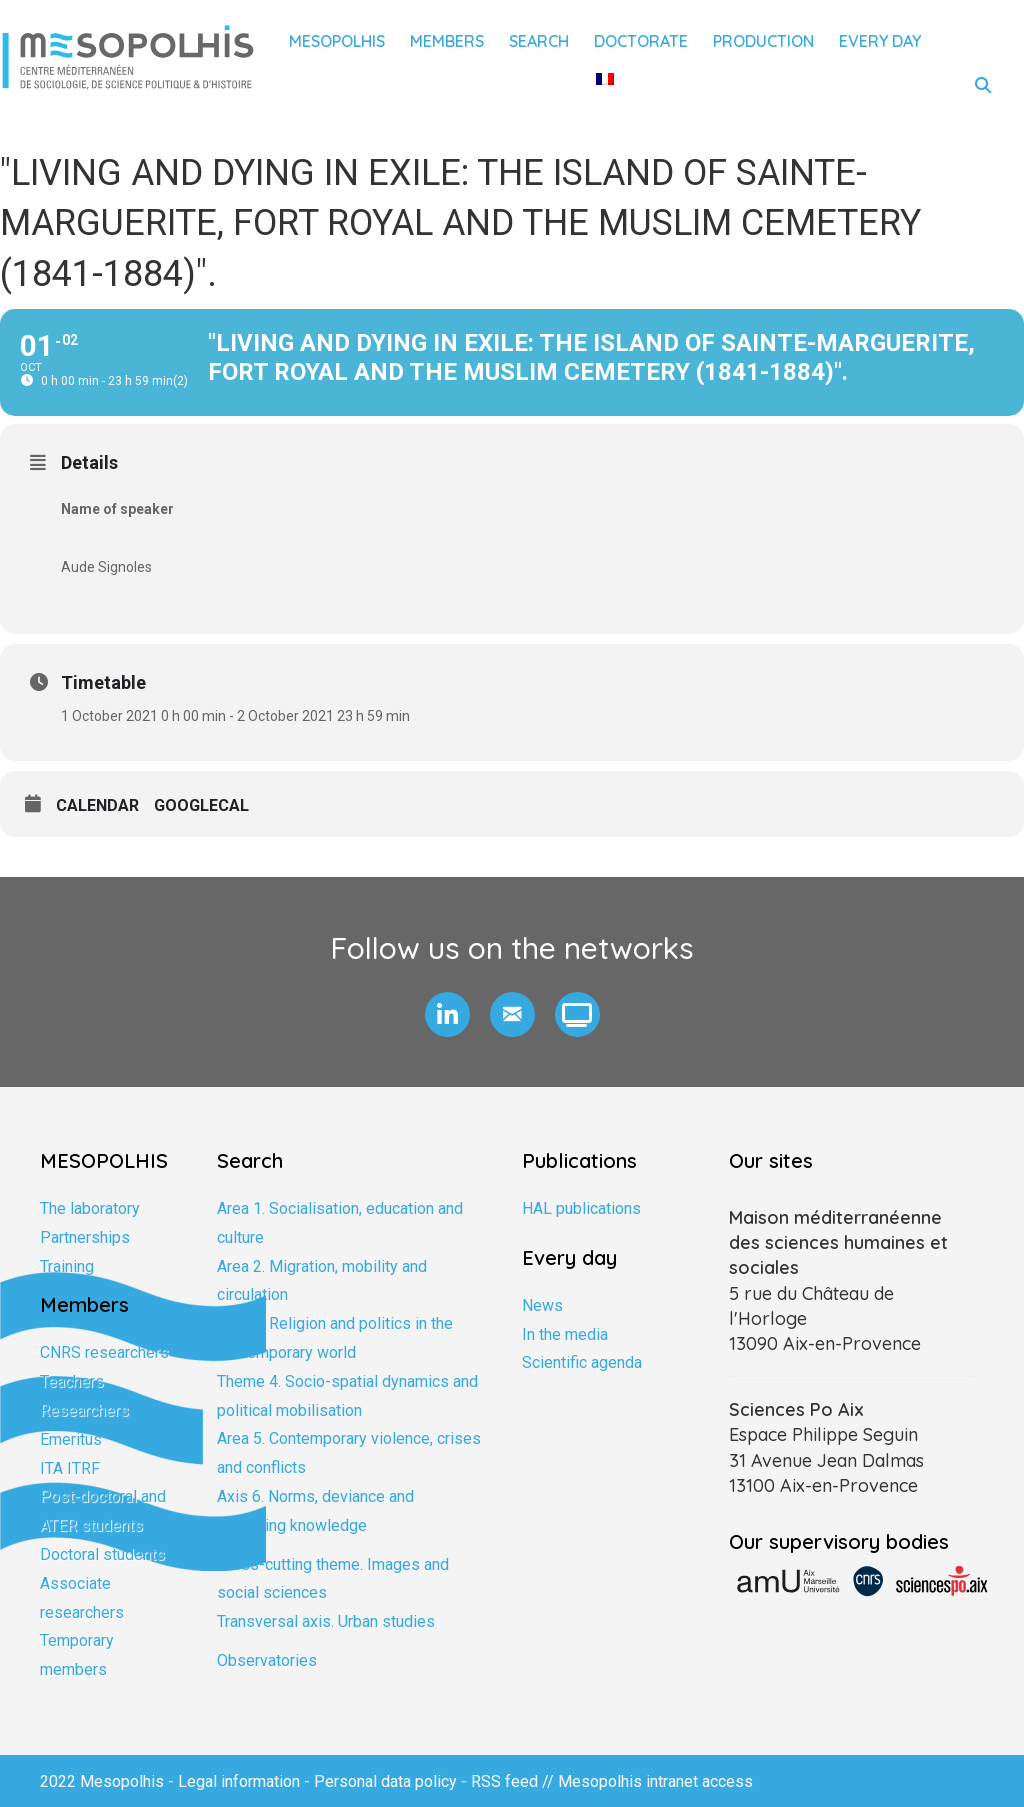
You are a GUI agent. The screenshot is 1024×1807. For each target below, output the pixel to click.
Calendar (97, 805)
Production (763, 41)
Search (539, 41)
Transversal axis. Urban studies (326, 1621)
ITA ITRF (70, 1468)
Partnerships (85, 1237)
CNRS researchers (104, 1352)
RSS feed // (514, 1781)
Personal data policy (385, 1781)
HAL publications (581, 1208)
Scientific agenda (582, 1362)
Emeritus (71, 1439)
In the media (565, 1334)
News (542, 1305)
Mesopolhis (337, 41)
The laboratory (90, 1208)
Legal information (239, 1781)
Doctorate (641, 41)
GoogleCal (201, 805)
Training (67, 1266)
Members (447, 41)
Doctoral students (102, 1554)
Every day (880, 41)
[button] (447, 1014)
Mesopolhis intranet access (655, 1781)
